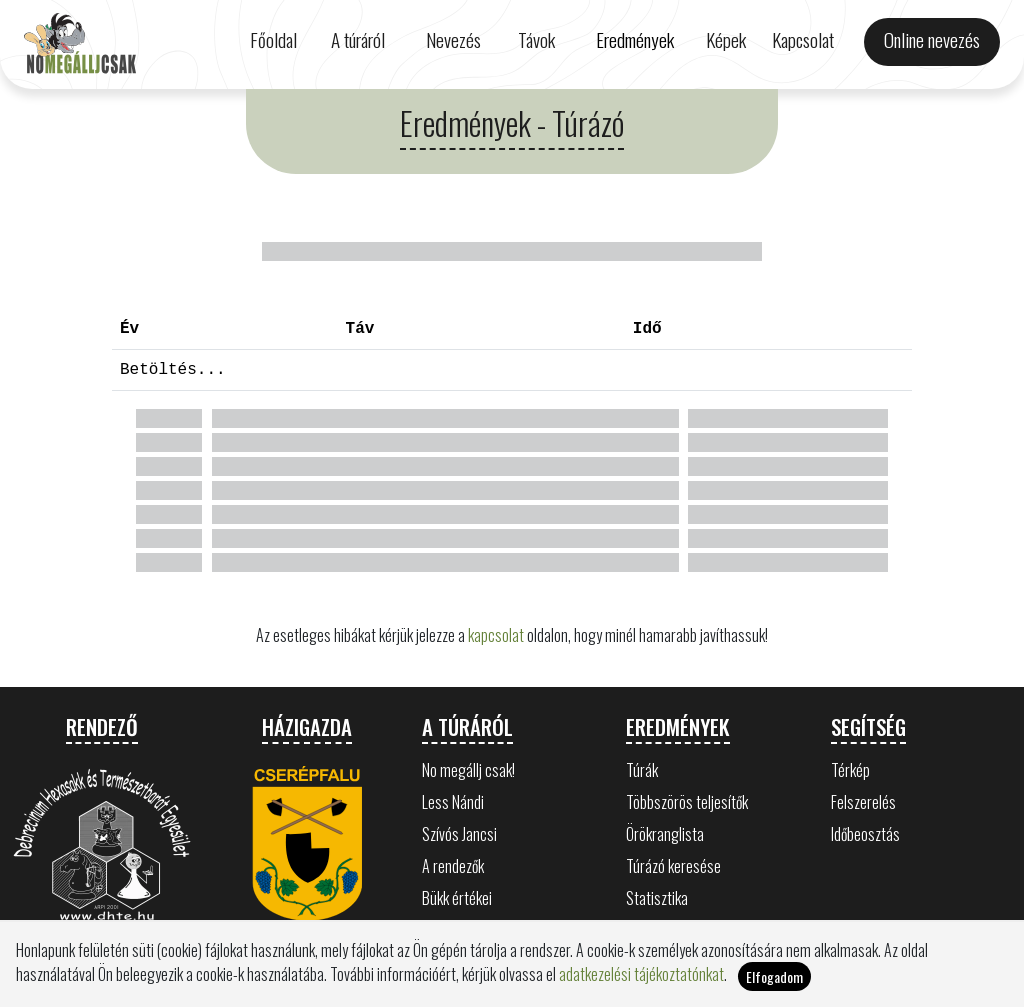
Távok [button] (536, 39)
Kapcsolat (803, 39)
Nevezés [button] (453, 39)
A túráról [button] (358, 39)
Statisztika (657, 898)
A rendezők (453, 866)
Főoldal (273, 39)
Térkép (850, 770)
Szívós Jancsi (459, 834)
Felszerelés (863, 802)
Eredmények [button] (635, 39)
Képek (726, 39)
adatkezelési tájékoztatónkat (641, 974)
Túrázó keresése (673, 866)
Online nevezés (932, 39)
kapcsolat (496, 635)
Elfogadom (774, 976)
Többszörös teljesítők (687, 802)
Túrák (642, 770)
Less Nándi (453, 802)
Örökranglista (665, 834)
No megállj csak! (468, 770)
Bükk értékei (457, 898)
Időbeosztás (865, 834)
